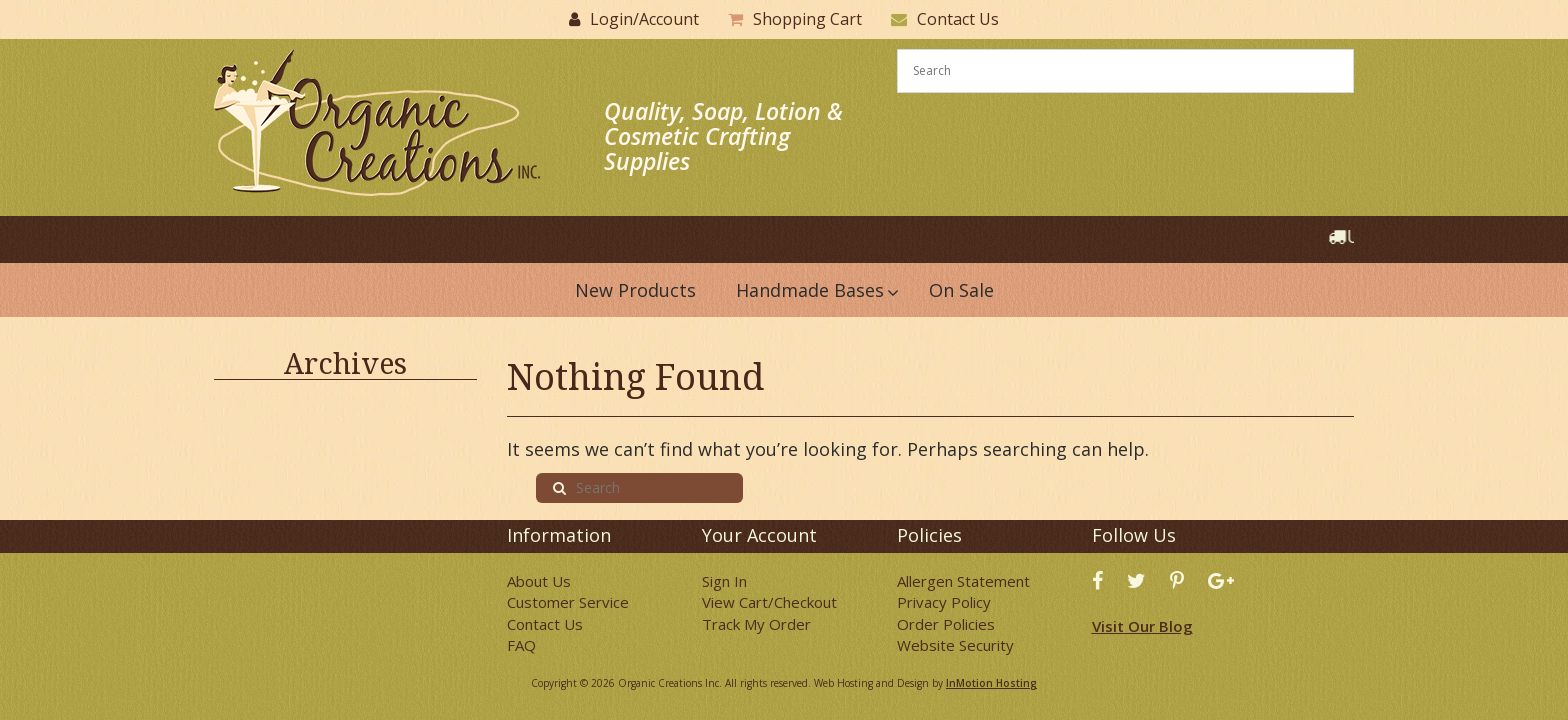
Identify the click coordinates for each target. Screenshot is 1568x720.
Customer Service (568, 602)
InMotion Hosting (991, 683)
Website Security (955, 645)
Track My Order (756, 624)
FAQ (521, 645)
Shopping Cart (807, 19)
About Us (539, 581)
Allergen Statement (963, 581)
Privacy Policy (944, 602)
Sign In (724, 581)
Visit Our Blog (1142, 626)
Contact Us (958, 19)
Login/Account (644, 19)
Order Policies (946, 624)
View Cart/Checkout (769, 602)
